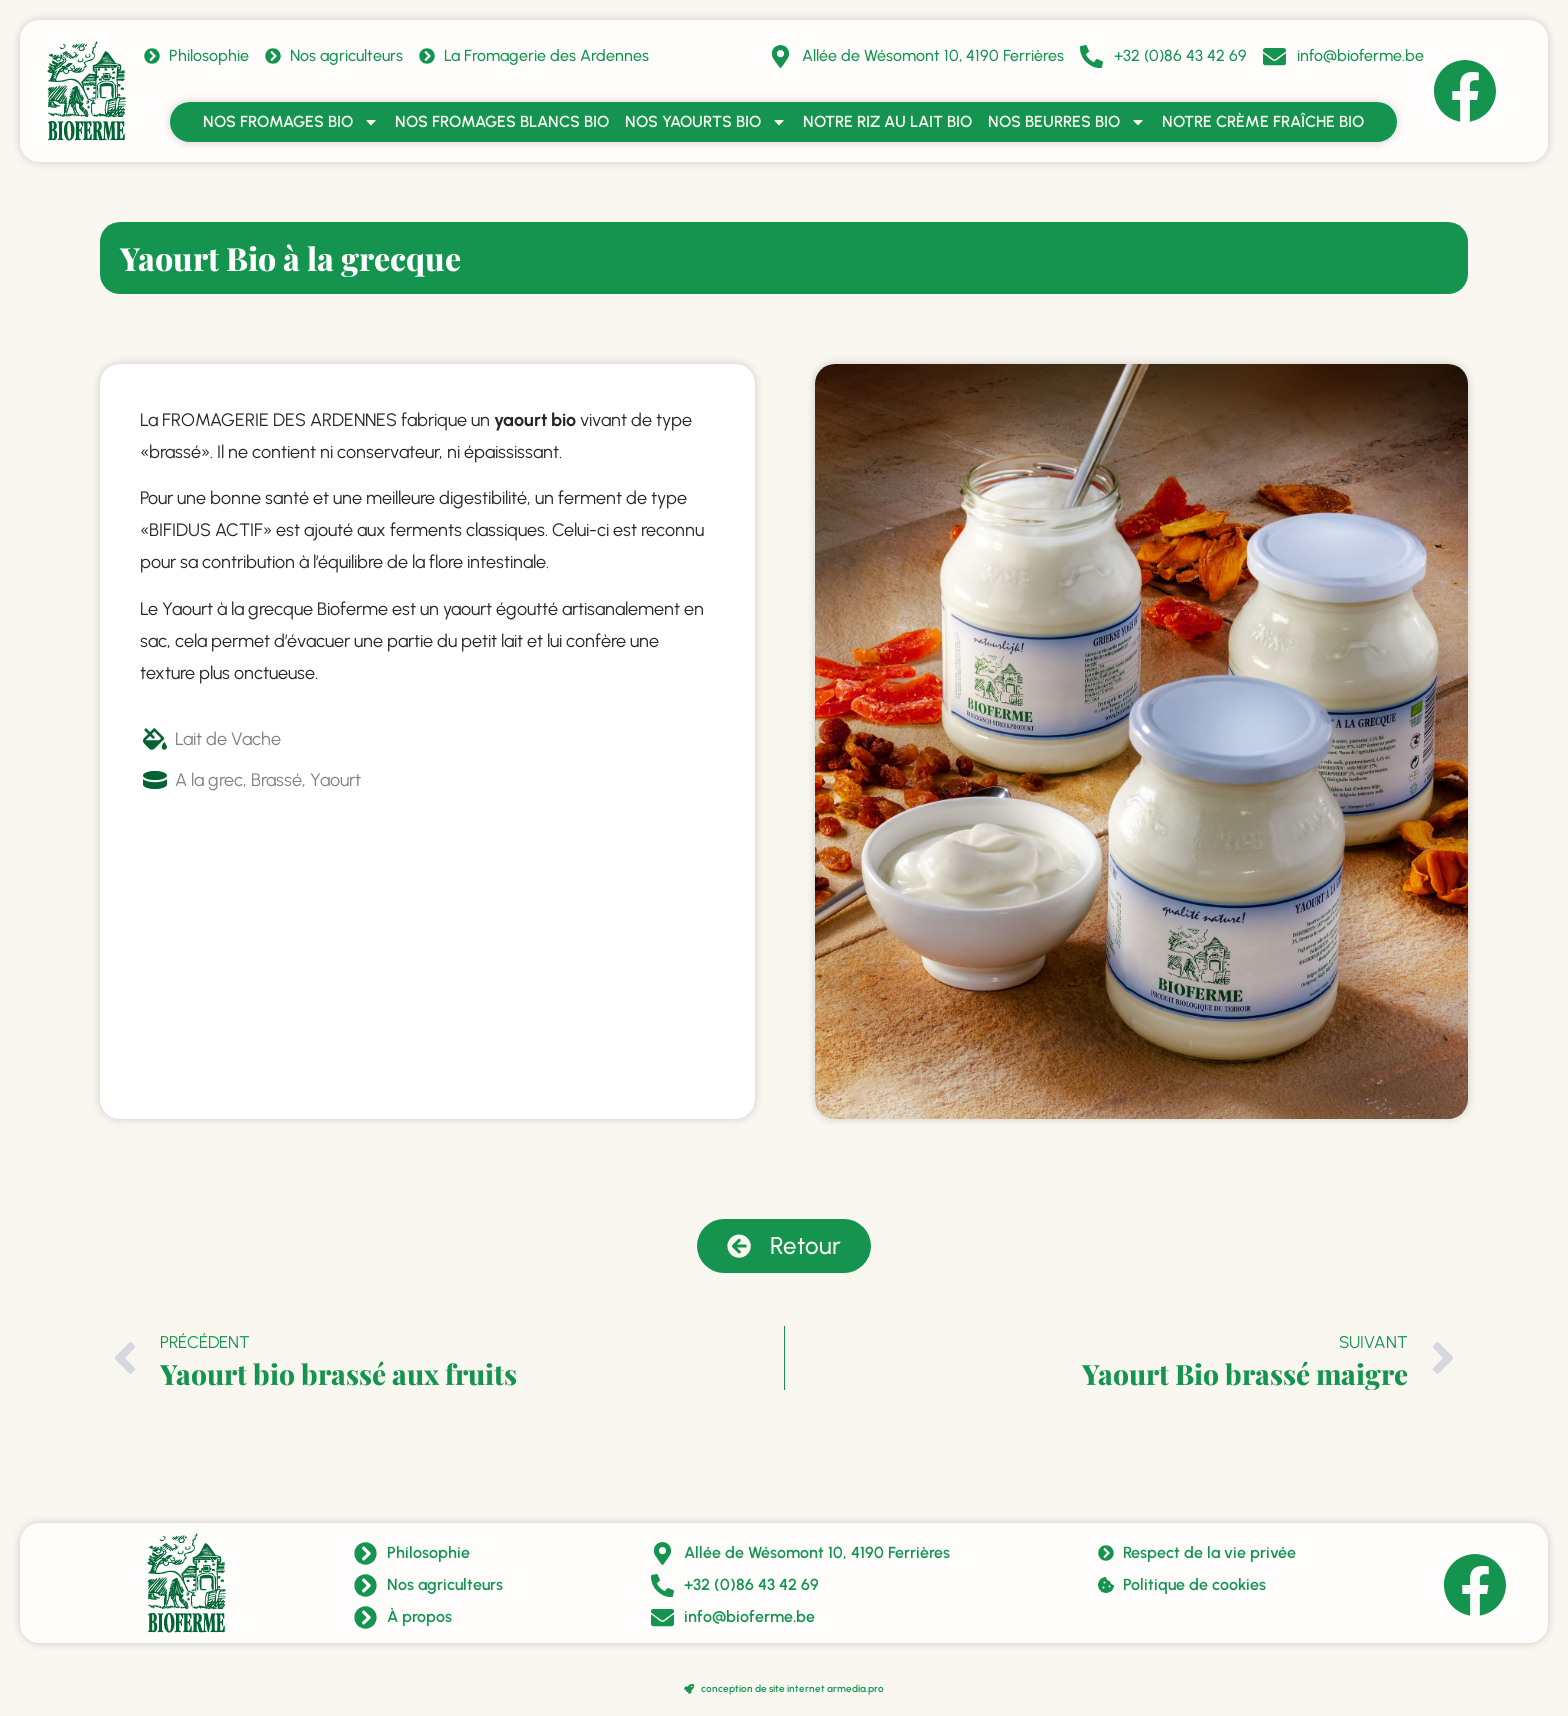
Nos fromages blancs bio (502, 121)
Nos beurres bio (1067, 122)
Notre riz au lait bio (887, 121)
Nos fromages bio (291, 122)
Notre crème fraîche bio (1263, 121)
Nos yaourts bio (706, 122)
